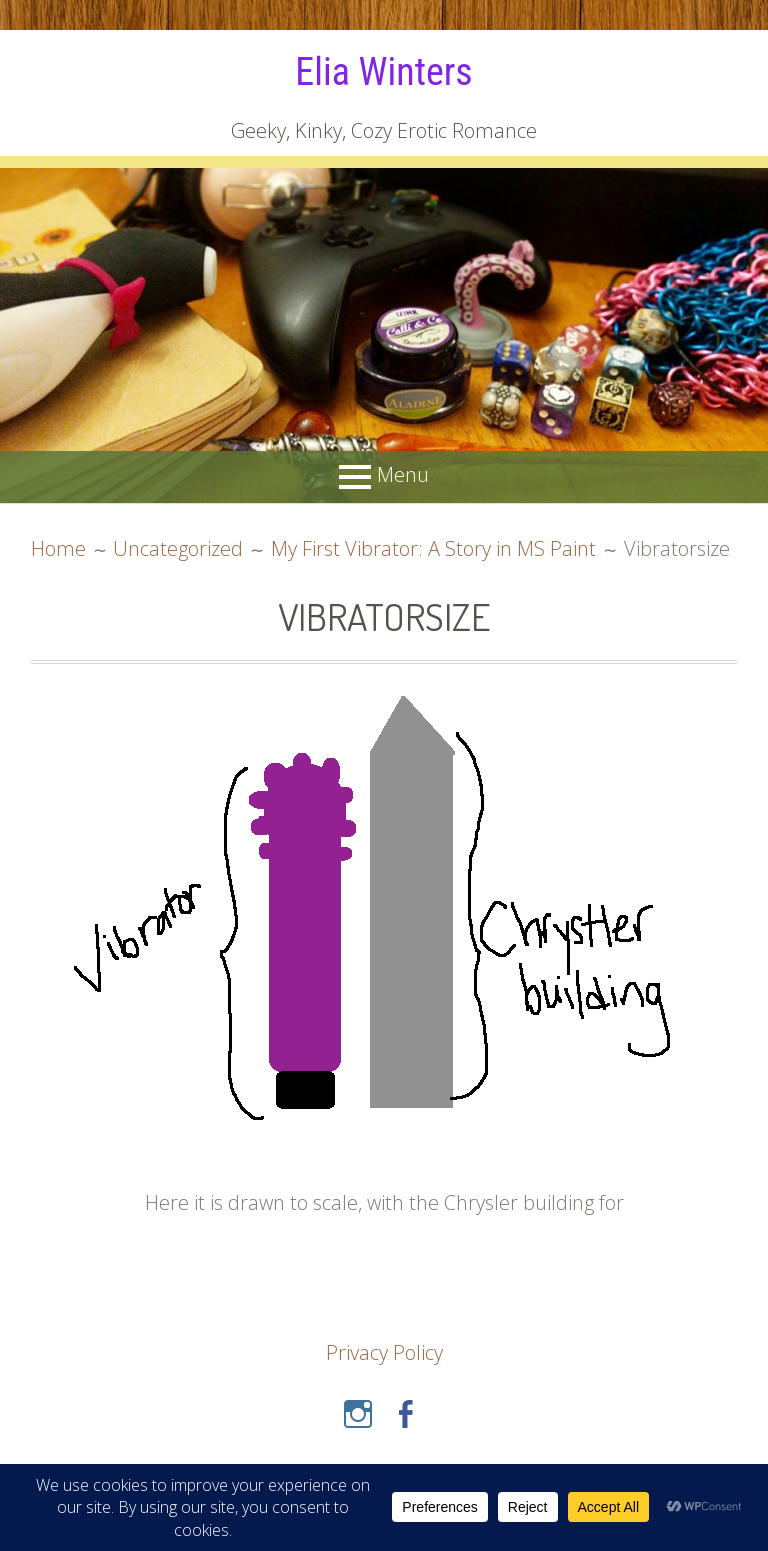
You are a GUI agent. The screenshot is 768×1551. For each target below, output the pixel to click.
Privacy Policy (384, 1352)
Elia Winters (383, 72)
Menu (403, 475)
